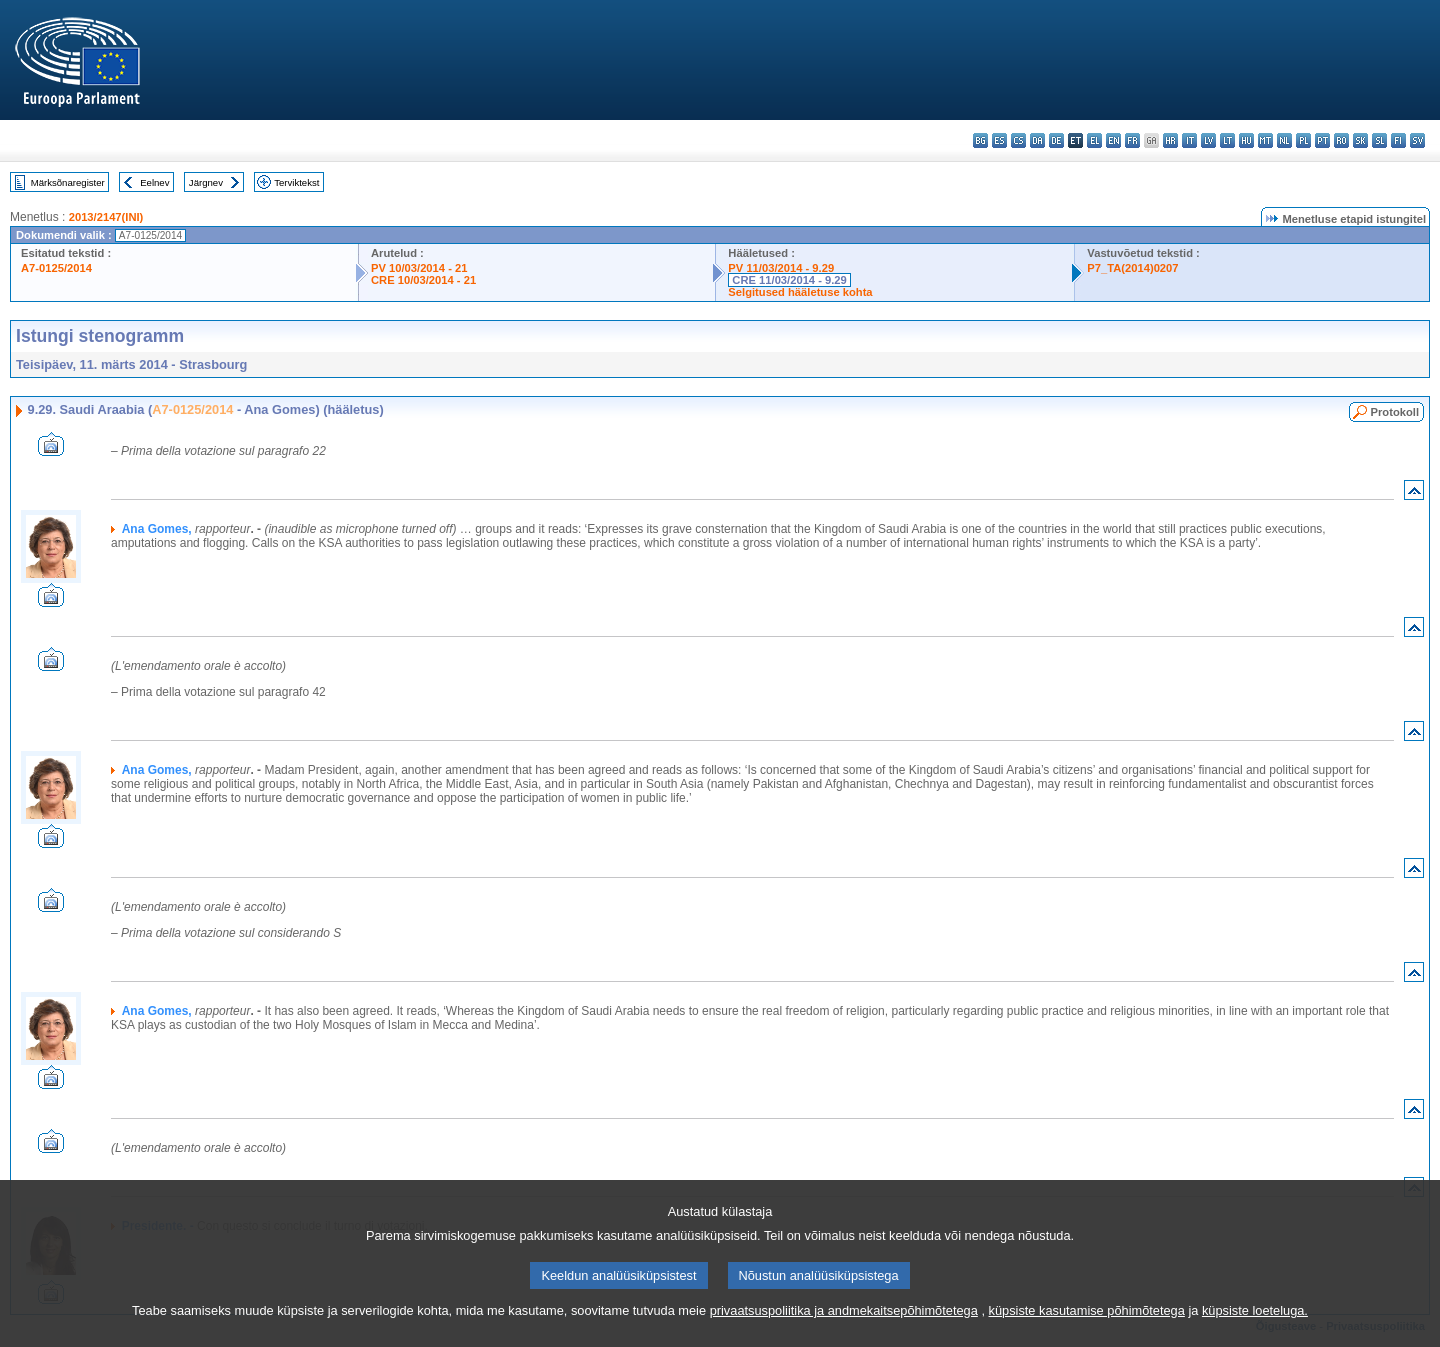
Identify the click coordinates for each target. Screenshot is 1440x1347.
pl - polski (1303, 140)
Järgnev (206, 182)
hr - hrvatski (1170, 140)
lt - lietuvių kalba (1227, 140)
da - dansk (1037, 140)
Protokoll (1395, 412)
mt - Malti (1265, 140)
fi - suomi (1398, 140)
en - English (1113, 140)
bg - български (980, 140)
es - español (999, 140)
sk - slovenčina (1360, 140)
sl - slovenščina (1379, 140)
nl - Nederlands (1284, 140)
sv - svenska (1417, 140)
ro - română (1341, 140)
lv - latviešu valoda (1208, 140)
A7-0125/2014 (56, 268)
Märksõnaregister (68, 182)
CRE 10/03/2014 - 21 (423, 280)
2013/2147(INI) (106, 217)
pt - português (1322, 140)
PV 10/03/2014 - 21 (419, 268)
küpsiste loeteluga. (1255, 1334)
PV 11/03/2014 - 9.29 (781, 268)
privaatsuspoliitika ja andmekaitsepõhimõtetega (844, 1334)
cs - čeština (1018, 140)
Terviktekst (296, 182)
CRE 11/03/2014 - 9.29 (789, 280)
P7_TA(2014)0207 (1132, 268)
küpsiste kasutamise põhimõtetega (1087, 1334)
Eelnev (154, 182)
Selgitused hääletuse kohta (800, 292)
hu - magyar (1246, 140)
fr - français (1132, 140)
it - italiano (1189, 140)
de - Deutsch (1056, 140)
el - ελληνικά (1094, 140)
